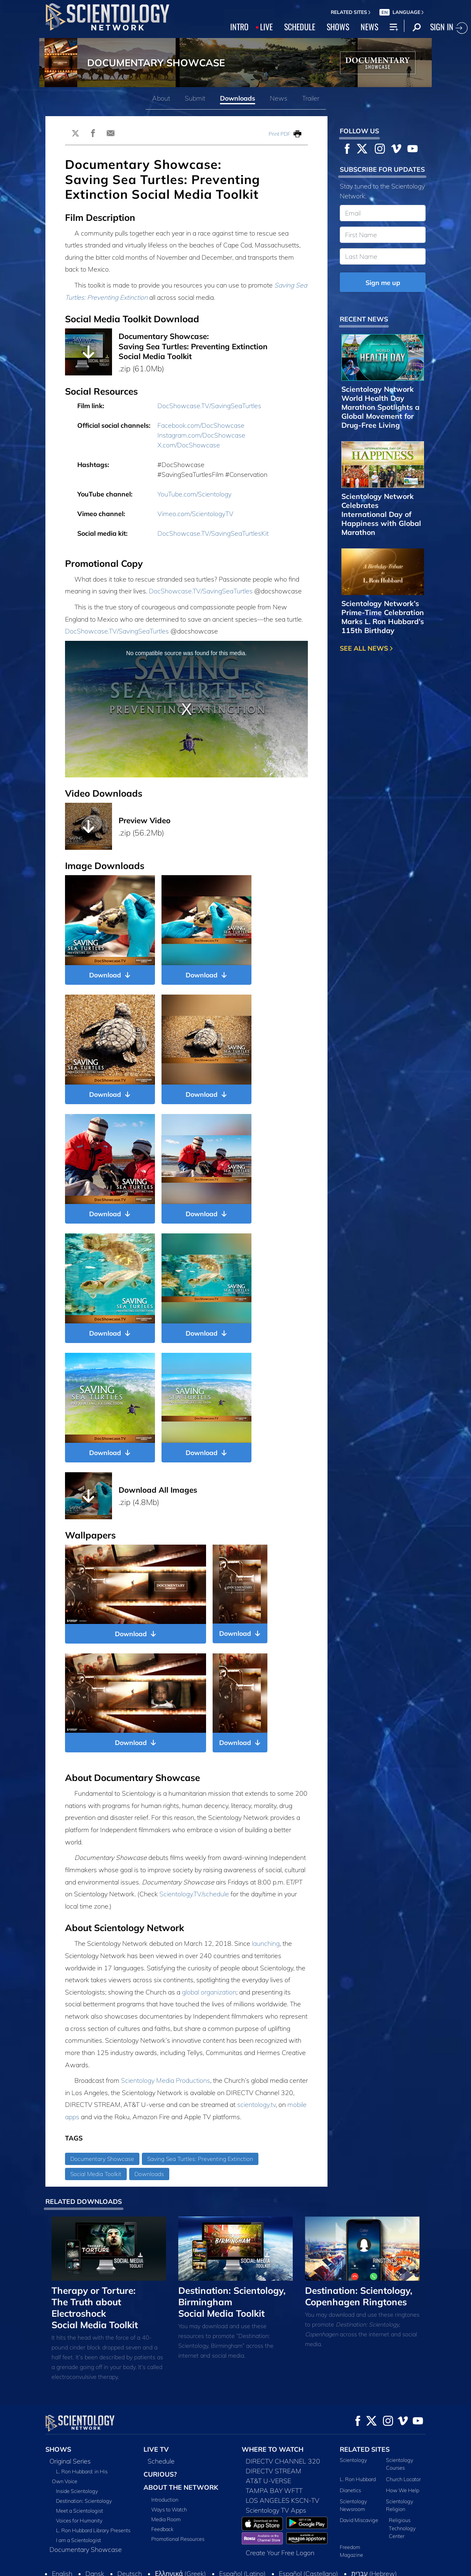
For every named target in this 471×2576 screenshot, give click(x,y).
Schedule (161, 2461)
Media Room (166, 2519)
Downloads (237, 98)
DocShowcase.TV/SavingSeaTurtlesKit (213, 533)
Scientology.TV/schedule (194, 1894)
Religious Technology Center (402, 2528)
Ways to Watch (169, 2509)
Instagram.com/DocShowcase (201, 435)
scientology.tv (256, 2104)
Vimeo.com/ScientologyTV (195, 514)
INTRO (239, 26)
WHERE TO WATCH (272, 2449)
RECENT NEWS (364, 319)
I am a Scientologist (78, 2540)
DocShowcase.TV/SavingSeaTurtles (209, 406)
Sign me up (383, 282)
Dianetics (350, 2489)
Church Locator (403, 2478)
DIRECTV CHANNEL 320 (283, 2461)
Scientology (353, 2460)
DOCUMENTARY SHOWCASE (156, 62)
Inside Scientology (77, 2491)
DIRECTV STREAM (273, 2471)
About (161, 98)
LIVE (266, 26)
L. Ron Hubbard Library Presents (93, 2530)
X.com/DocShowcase (188, 445)
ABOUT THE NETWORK (181, 2487)
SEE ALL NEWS (366, 648)
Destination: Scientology (84, 2500)
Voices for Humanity (79, 2520)
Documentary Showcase (102, 2159)
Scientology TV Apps (276, 2510)
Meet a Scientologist (79, 2510)
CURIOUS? (160, 2474)
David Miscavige (359, 2520)
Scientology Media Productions (165, 2080)
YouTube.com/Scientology (194, 494)
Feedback (162, 2529)
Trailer (310, 98)
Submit (195, 98)
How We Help (402, 2489)
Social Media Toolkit (95, 2174)
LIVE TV (156, 2449)
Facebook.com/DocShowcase (200, 425)
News (278, 98)
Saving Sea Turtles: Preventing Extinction (200, 2159)
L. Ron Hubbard (358, 2478)
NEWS (369, 26)
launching (266, 1943)
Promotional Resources (177, 2539)
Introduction (164, 2499)
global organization (209, 1992)
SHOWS (338, 26)
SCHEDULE (299, 26)
